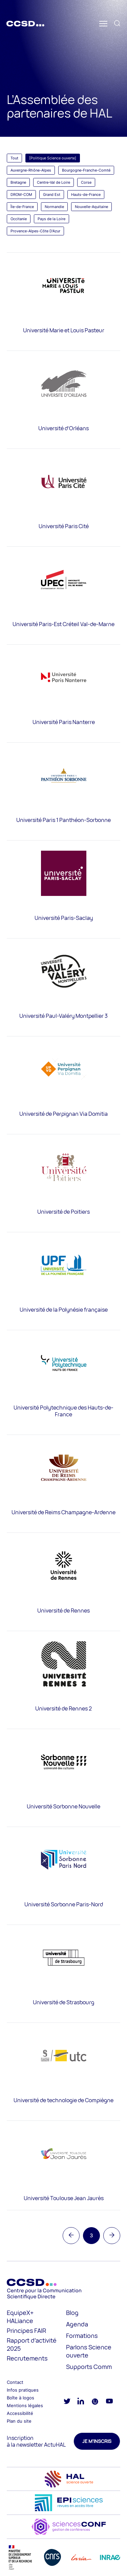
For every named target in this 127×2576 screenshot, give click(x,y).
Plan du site (19, 2421)
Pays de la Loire (51, 218)
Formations (82, 2336)
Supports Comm (89, 2367)
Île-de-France (22, 206)
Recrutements (27, 2358)
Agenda (77, 2324)
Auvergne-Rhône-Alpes (30, 170)
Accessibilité (20, 2413)
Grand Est (51, 194)
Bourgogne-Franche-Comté (86, 170)
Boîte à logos (20, 2397)
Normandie (54, 206)
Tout (14, 158)
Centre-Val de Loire (53, 182)
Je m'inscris (96, 2441)
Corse (86, 182)
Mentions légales (25, 2405)
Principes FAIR (26, 2330)
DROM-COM (21, 194)
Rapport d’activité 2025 (32, 2344)
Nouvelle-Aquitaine (91, 206)
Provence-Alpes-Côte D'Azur (35, 231)
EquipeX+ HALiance (20, 2317)
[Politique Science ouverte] (52, 158)
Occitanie (18, 218)
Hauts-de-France (86, 194)
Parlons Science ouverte (88, 2351)
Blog (72, 2313)
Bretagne (18, 182)
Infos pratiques (23, 2390)
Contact (15, 2382)
